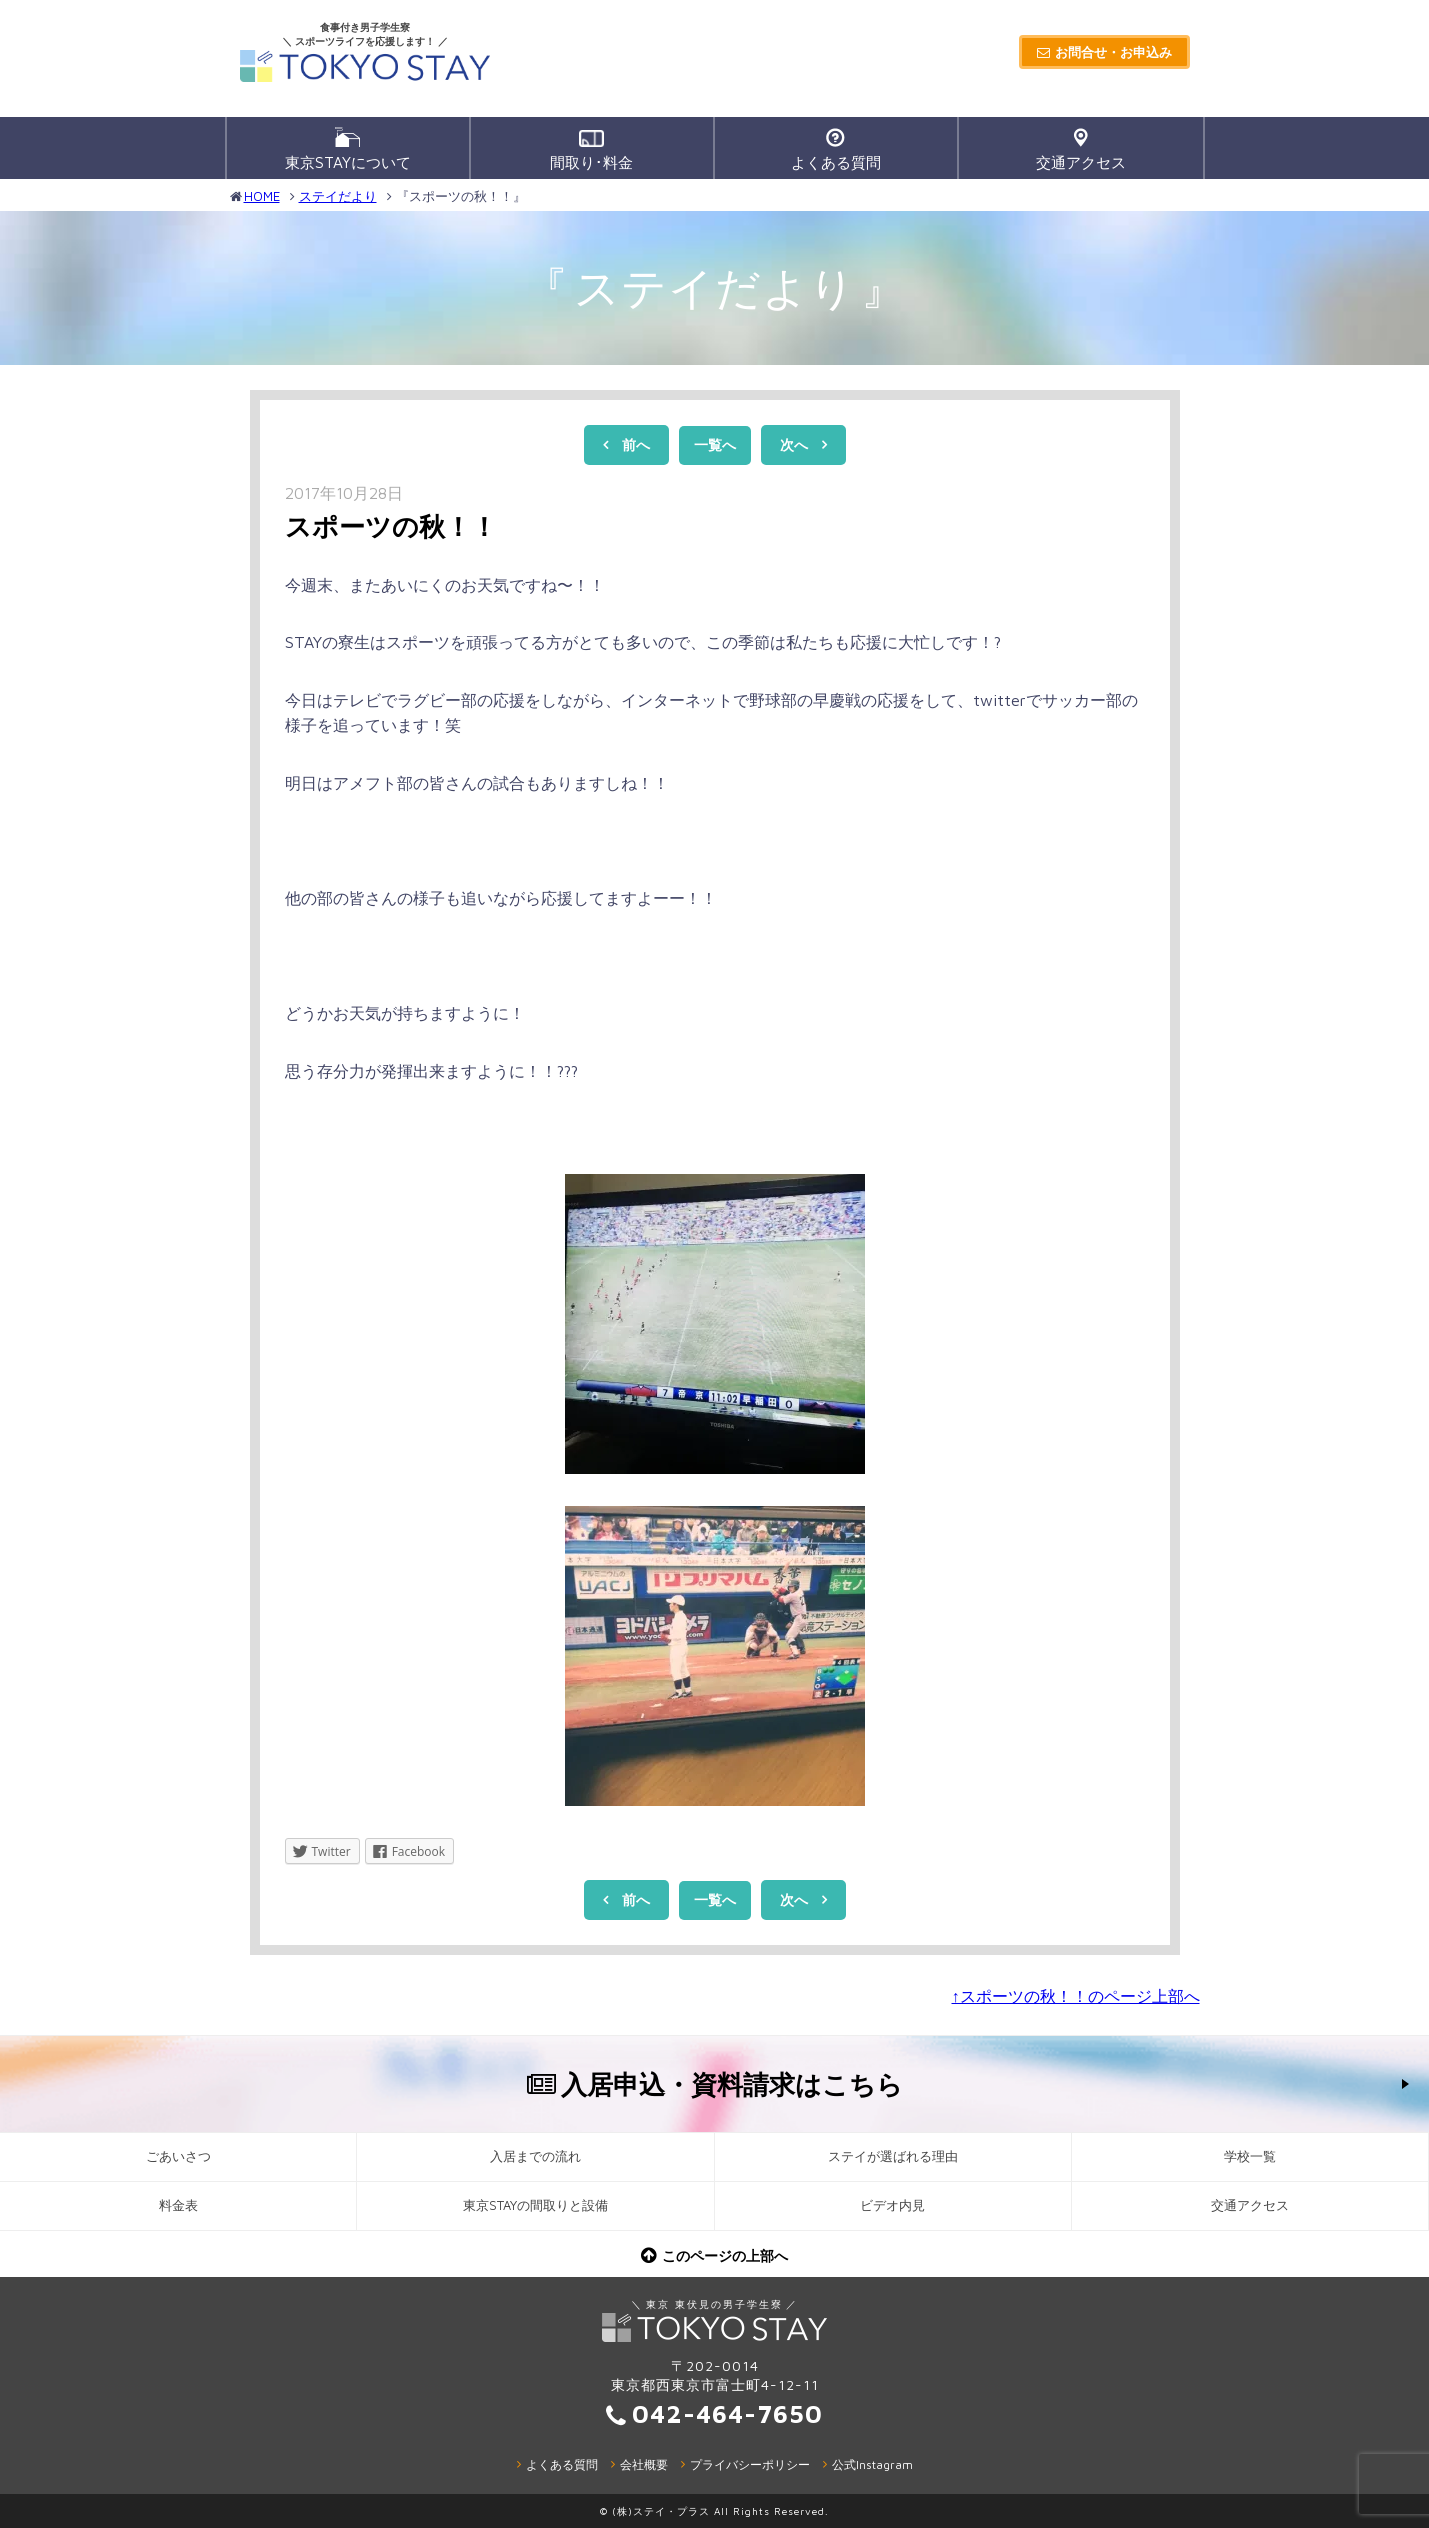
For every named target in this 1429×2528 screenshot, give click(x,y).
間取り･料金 (591, 150)
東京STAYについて (348, 149)
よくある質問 (836, 149)
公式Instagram (872, 2464)
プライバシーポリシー (750, 2464)
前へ (636, 444)
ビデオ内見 (892, 2205)
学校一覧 (1250, 2156)
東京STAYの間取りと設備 (535, 2205)
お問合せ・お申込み (1113, 52)
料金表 (178, 2205)
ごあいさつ (178, 2156)
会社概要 (644, 2464)
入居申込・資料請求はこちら (732, 2084)
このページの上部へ (725, 2255)
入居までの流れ (535, 2156)
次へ (794, 444)
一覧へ (715, 444)
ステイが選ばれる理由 (893, 2156)
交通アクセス (1081, 149)
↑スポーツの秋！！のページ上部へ (1076, 1996)
